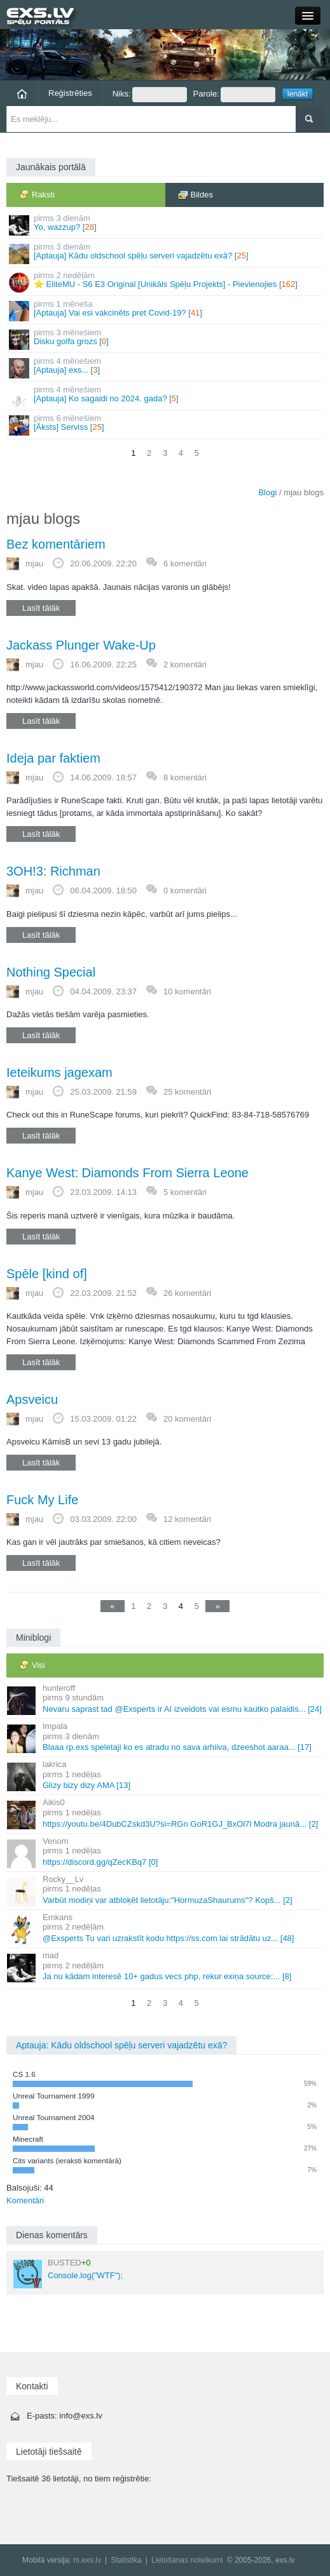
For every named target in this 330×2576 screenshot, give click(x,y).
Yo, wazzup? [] (166, 224)
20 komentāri (187, 1419)
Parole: (234, 94)
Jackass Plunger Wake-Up (81, 645)
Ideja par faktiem (53, 758)
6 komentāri (185, 563)
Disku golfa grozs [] (166, 339)
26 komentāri (187, 1293)
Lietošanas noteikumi (187, 2560)
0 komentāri (185, 890)
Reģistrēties (70, 93)
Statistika (126, 2560)
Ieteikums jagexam (59, 1072)
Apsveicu (32, 1399)
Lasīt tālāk (41, 608)
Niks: (150, 94)
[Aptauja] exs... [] (166, 367)
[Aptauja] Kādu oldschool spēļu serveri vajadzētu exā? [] (166, 253)
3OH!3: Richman (53, 871)
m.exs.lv (87, 2560)
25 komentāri (187, 1092)
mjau (34, 563)
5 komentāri (185, 1192)
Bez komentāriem (56, 544)
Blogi (267, 492)
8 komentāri (185, 777)
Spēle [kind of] (46, 1274)
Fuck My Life (42, 1500)
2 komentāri (185, 664)
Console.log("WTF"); (68, 2273)
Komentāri (25, 2200)
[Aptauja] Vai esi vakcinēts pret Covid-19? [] (166, 310)
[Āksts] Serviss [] (166, 424)
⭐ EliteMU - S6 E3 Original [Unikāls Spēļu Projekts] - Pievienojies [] (166, 281)
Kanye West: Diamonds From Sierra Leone (127, 1173)
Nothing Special (50, 972)
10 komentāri (187, 991)
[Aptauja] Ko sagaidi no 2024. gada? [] (166, 396)
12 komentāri (187, 1519)
